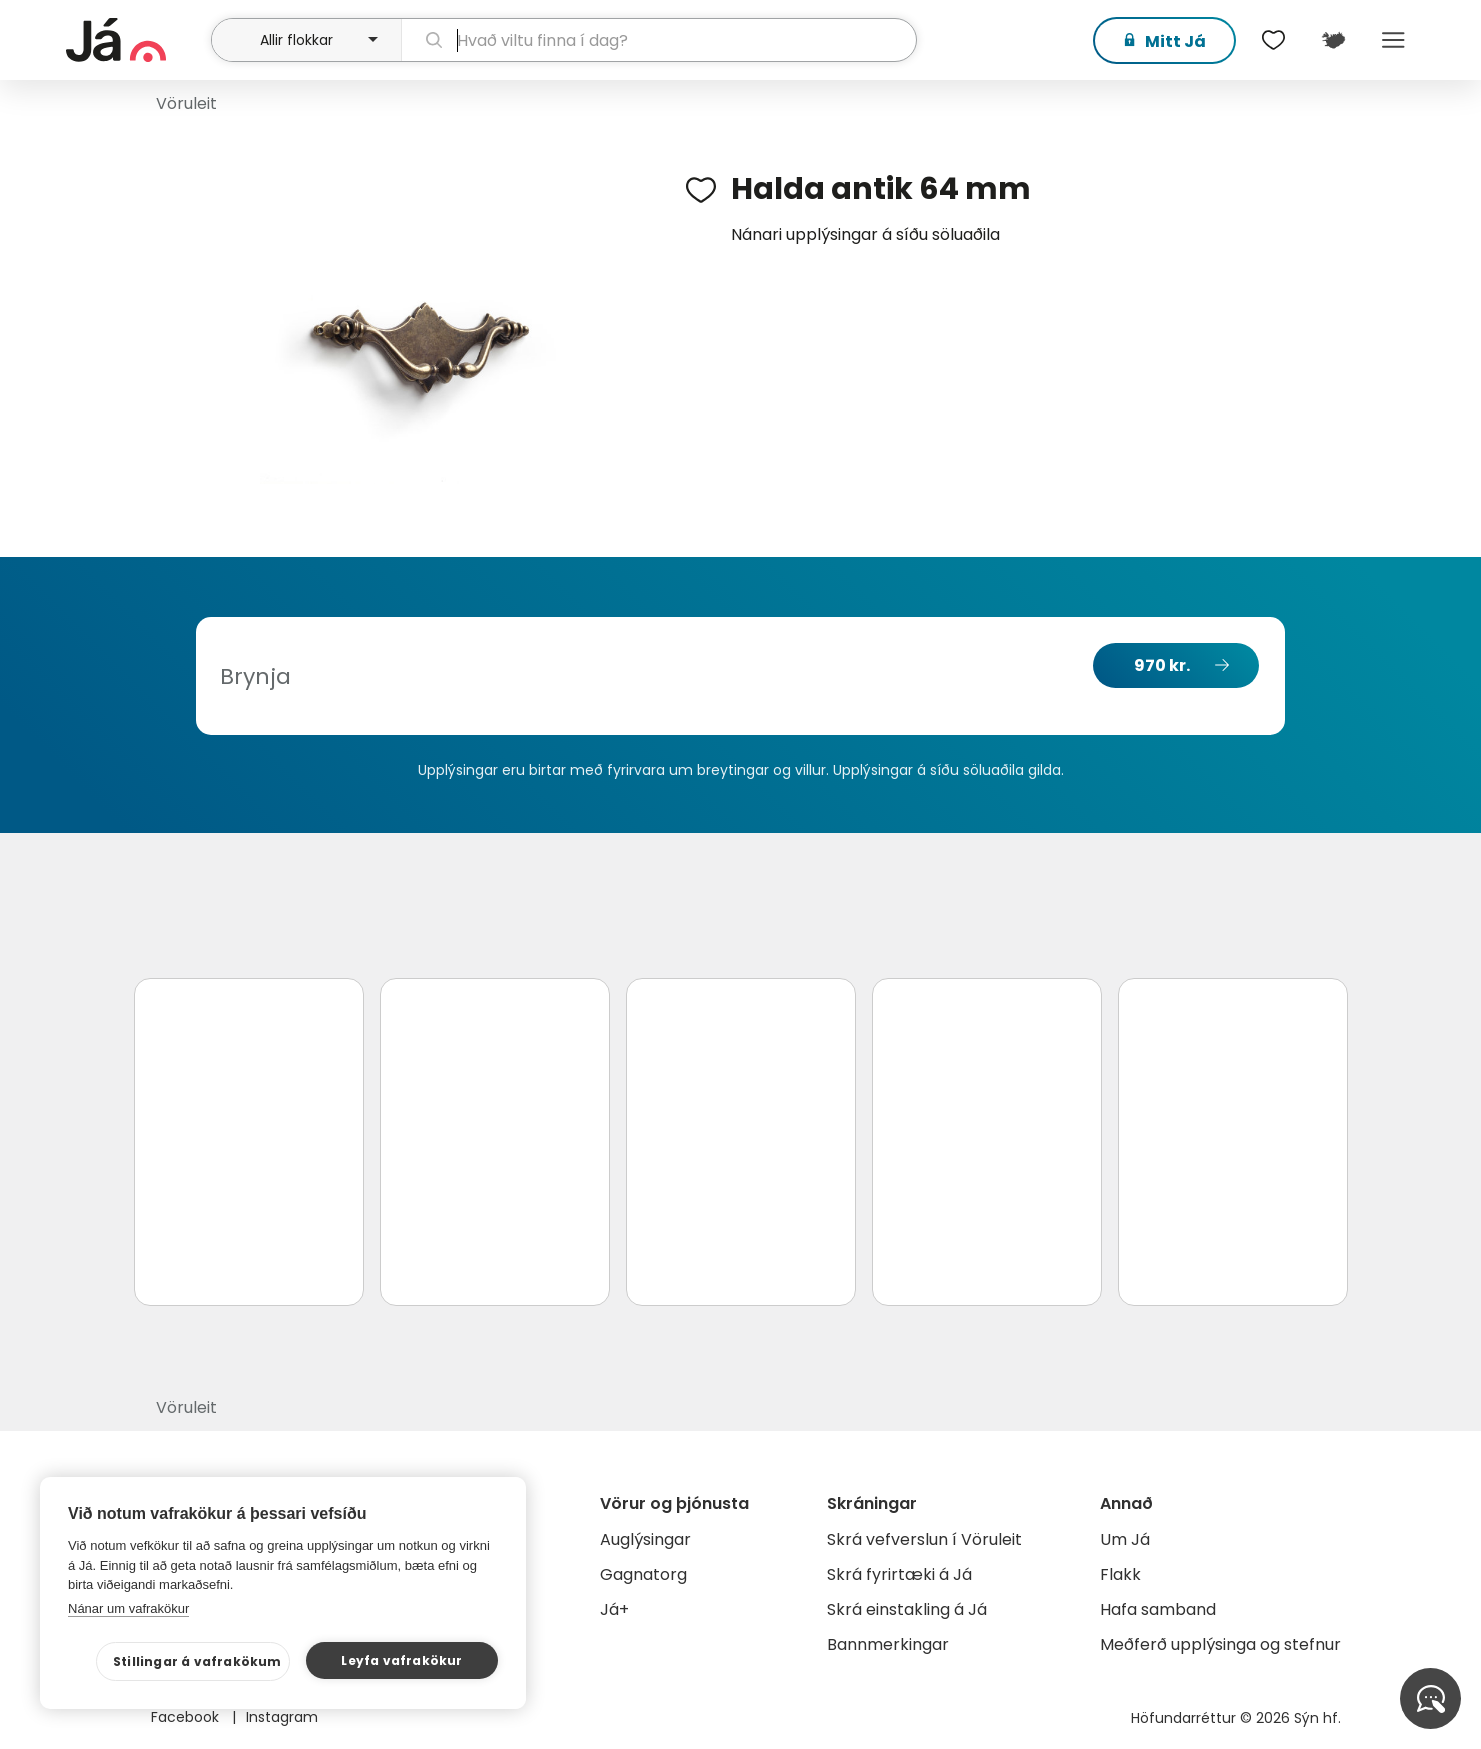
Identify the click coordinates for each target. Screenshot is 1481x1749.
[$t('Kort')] (1334, 40)
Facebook (187, 1717)
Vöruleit (186, 103)
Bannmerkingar (888, 1644)
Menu (1394, 40)
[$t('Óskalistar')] (1274, 40)
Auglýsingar (645, 1539)
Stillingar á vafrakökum (197, 1661)
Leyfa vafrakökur (401, 1660)
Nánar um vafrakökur (128, 1608)
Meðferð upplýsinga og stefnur (1220, 1644)
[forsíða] (136, 40)
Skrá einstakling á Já (907, 1609)
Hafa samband (1158, 1609)
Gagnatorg (643, 1574)
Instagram (282, 1717)
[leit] (658, 40)
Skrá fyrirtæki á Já (899, 1574)
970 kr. (1162, 665)
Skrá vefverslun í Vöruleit (924, 1539)
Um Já (1125, 1539)
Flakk (1120, 1574)
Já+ (614, 1609)
